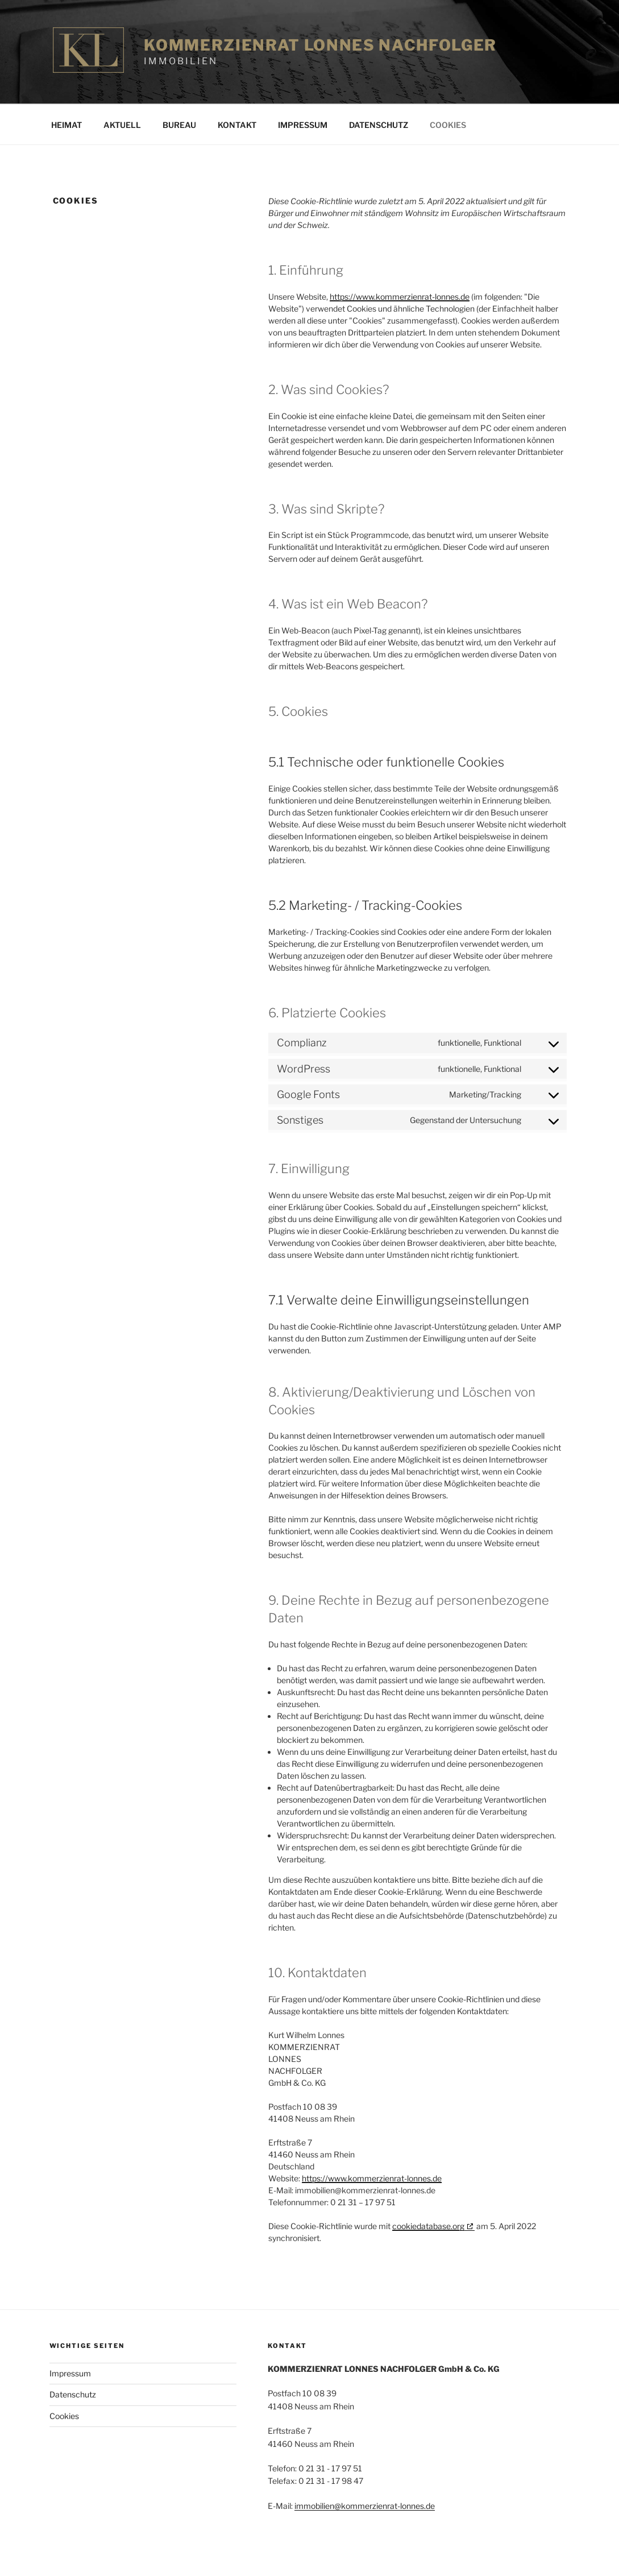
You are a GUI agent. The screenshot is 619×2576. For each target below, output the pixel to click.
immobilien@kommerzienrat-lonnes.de (364, 2506)
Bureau (179, 125)
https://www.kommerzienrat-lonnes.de (400, 296)
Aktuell (122, 125)
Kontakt (237, 125)
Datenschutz (378, 125)
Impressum (302, 125)
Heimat (66, 125)
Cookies (448, 125)
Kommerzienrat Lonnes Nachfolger (320, 45)
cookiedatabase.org (428, 2226)
